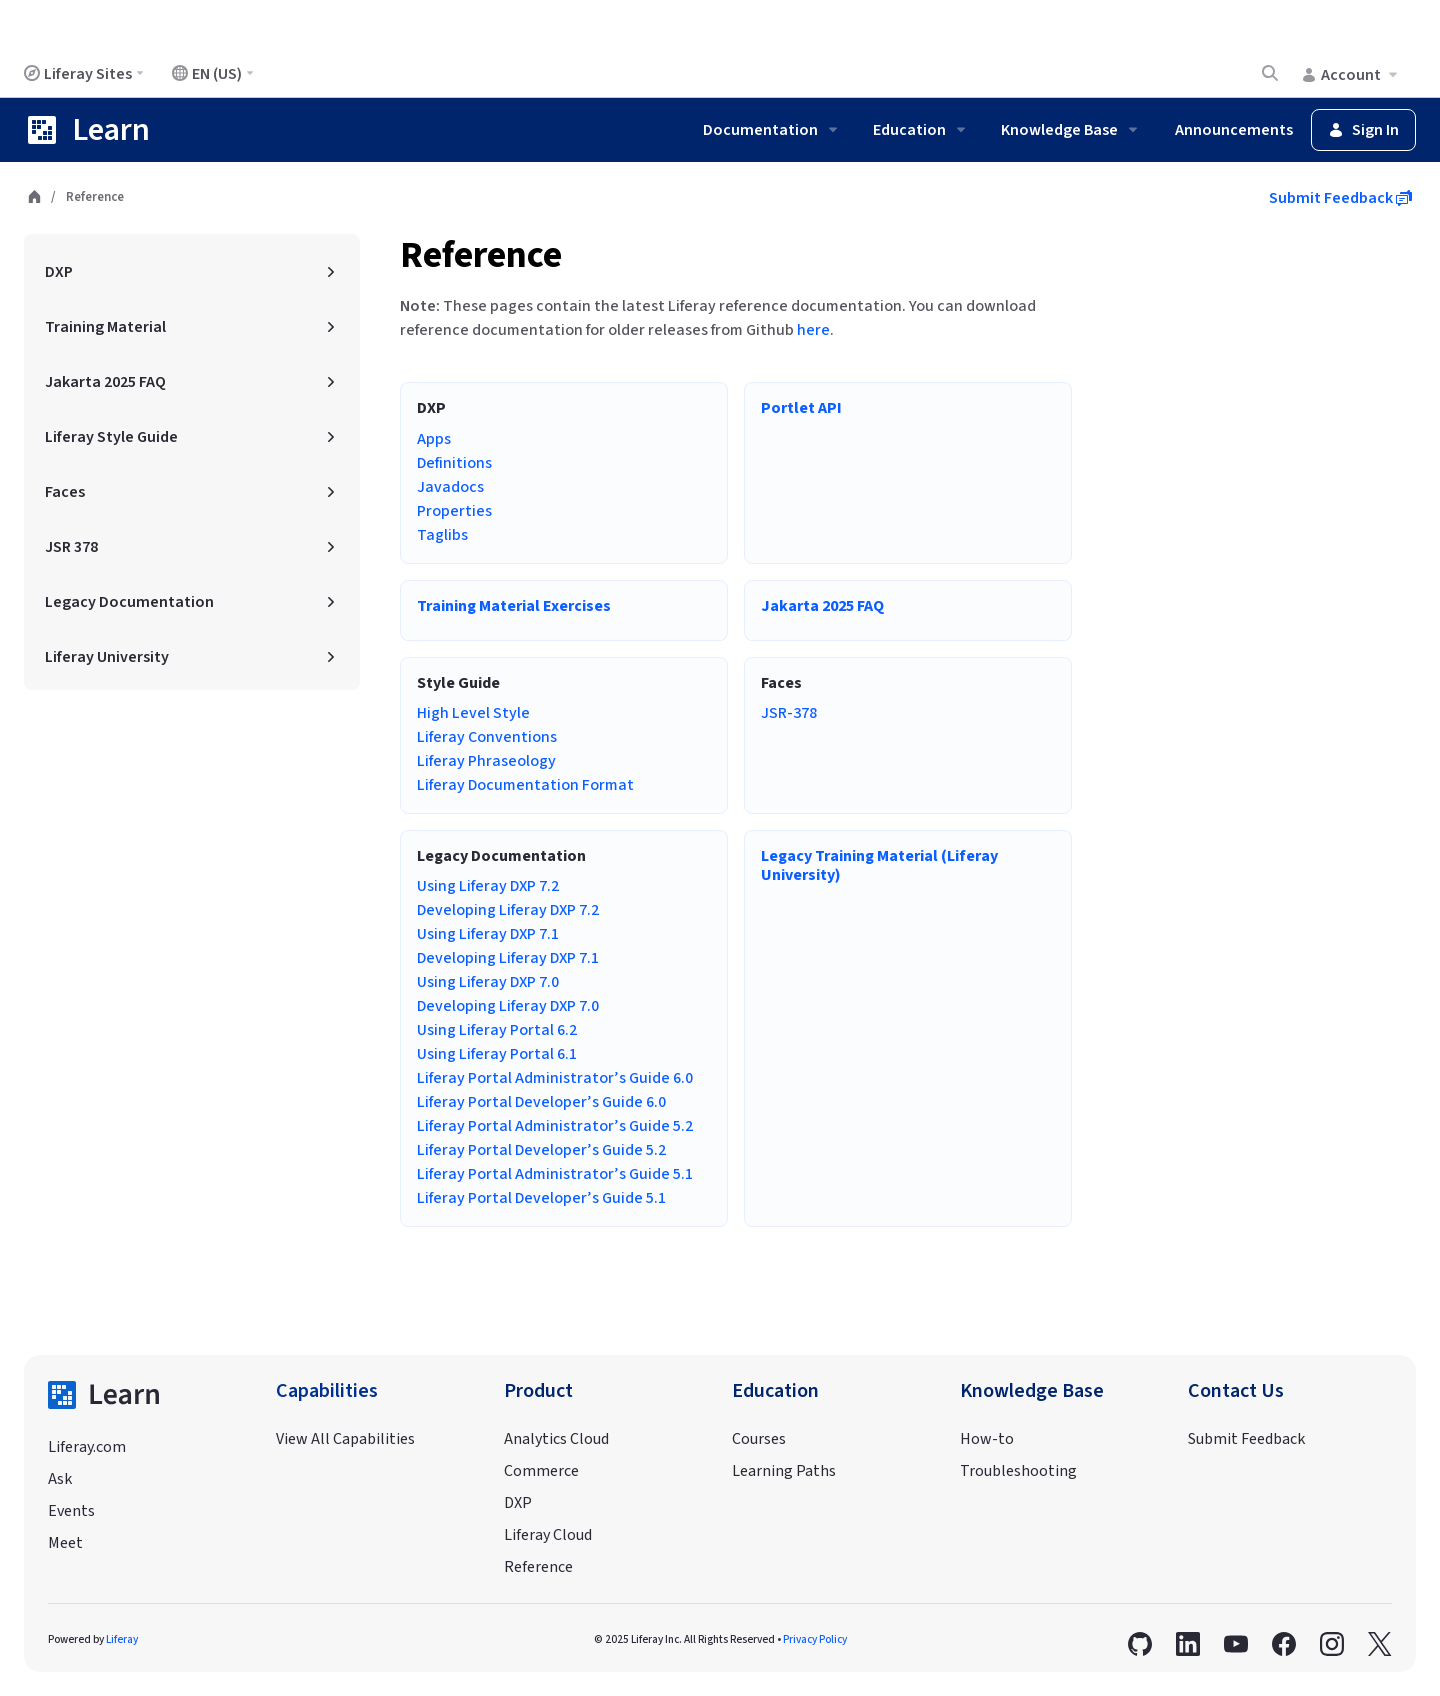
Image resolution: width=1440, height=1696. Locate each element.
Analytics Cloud (556, 1439)
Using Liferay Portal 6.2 (497, 1030)
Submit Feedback (1340, 198)
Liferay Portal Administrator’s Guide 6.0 (555, 1078)
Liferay (122, 1639)
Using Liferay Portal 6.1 (497, 1054)
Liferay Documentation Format (525, 785)
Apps (434, 439)
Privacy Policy (815, 1639)
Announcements (1234, 130)
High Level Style (473, 713)
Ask (60, 1479)
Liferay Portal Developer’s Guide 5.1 (541, 1198)
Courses (759, 1439)
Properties (454, 511)
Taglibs (442, 535)
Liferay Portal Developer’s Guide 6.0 (541, 1102)
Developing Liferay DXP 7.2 (508, 910)
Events (71, 1511)
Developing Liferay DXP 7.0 (508, 1006)
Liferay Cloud (548, 1535)
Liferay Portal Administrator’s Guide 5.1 (555, 1174)
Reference (481, 255)
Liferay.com (87, 1447)
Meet (65, 1543)
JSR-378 (789, 713)
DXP (518, 1503)
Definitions (454, 463)
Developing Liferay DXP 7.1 (508, 958)
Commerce (541, 1471)
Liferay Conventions (487, 737)
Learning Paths (784, 1471)
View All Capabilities (345, 1439)
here (813, 330)
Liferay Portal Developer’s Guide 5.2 (541, 1150)
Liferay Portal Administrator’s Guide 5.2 (555, 1126)
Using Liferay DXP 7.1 (488, 934)
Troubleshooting (1018, 1471)
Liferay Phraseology (486, 761)
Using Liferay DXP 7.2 (488, 886)
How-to (987, 1439)
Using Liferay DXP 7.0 (488, 982)
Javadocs (450, 487)
